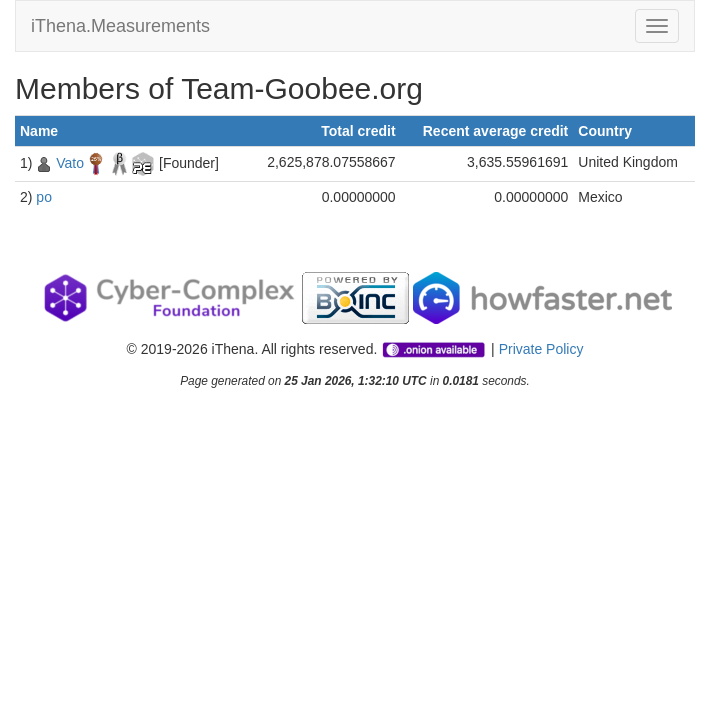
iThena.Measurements (120, 26)
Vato (70, 163)
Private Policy (541, 349)
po (44, 197)
